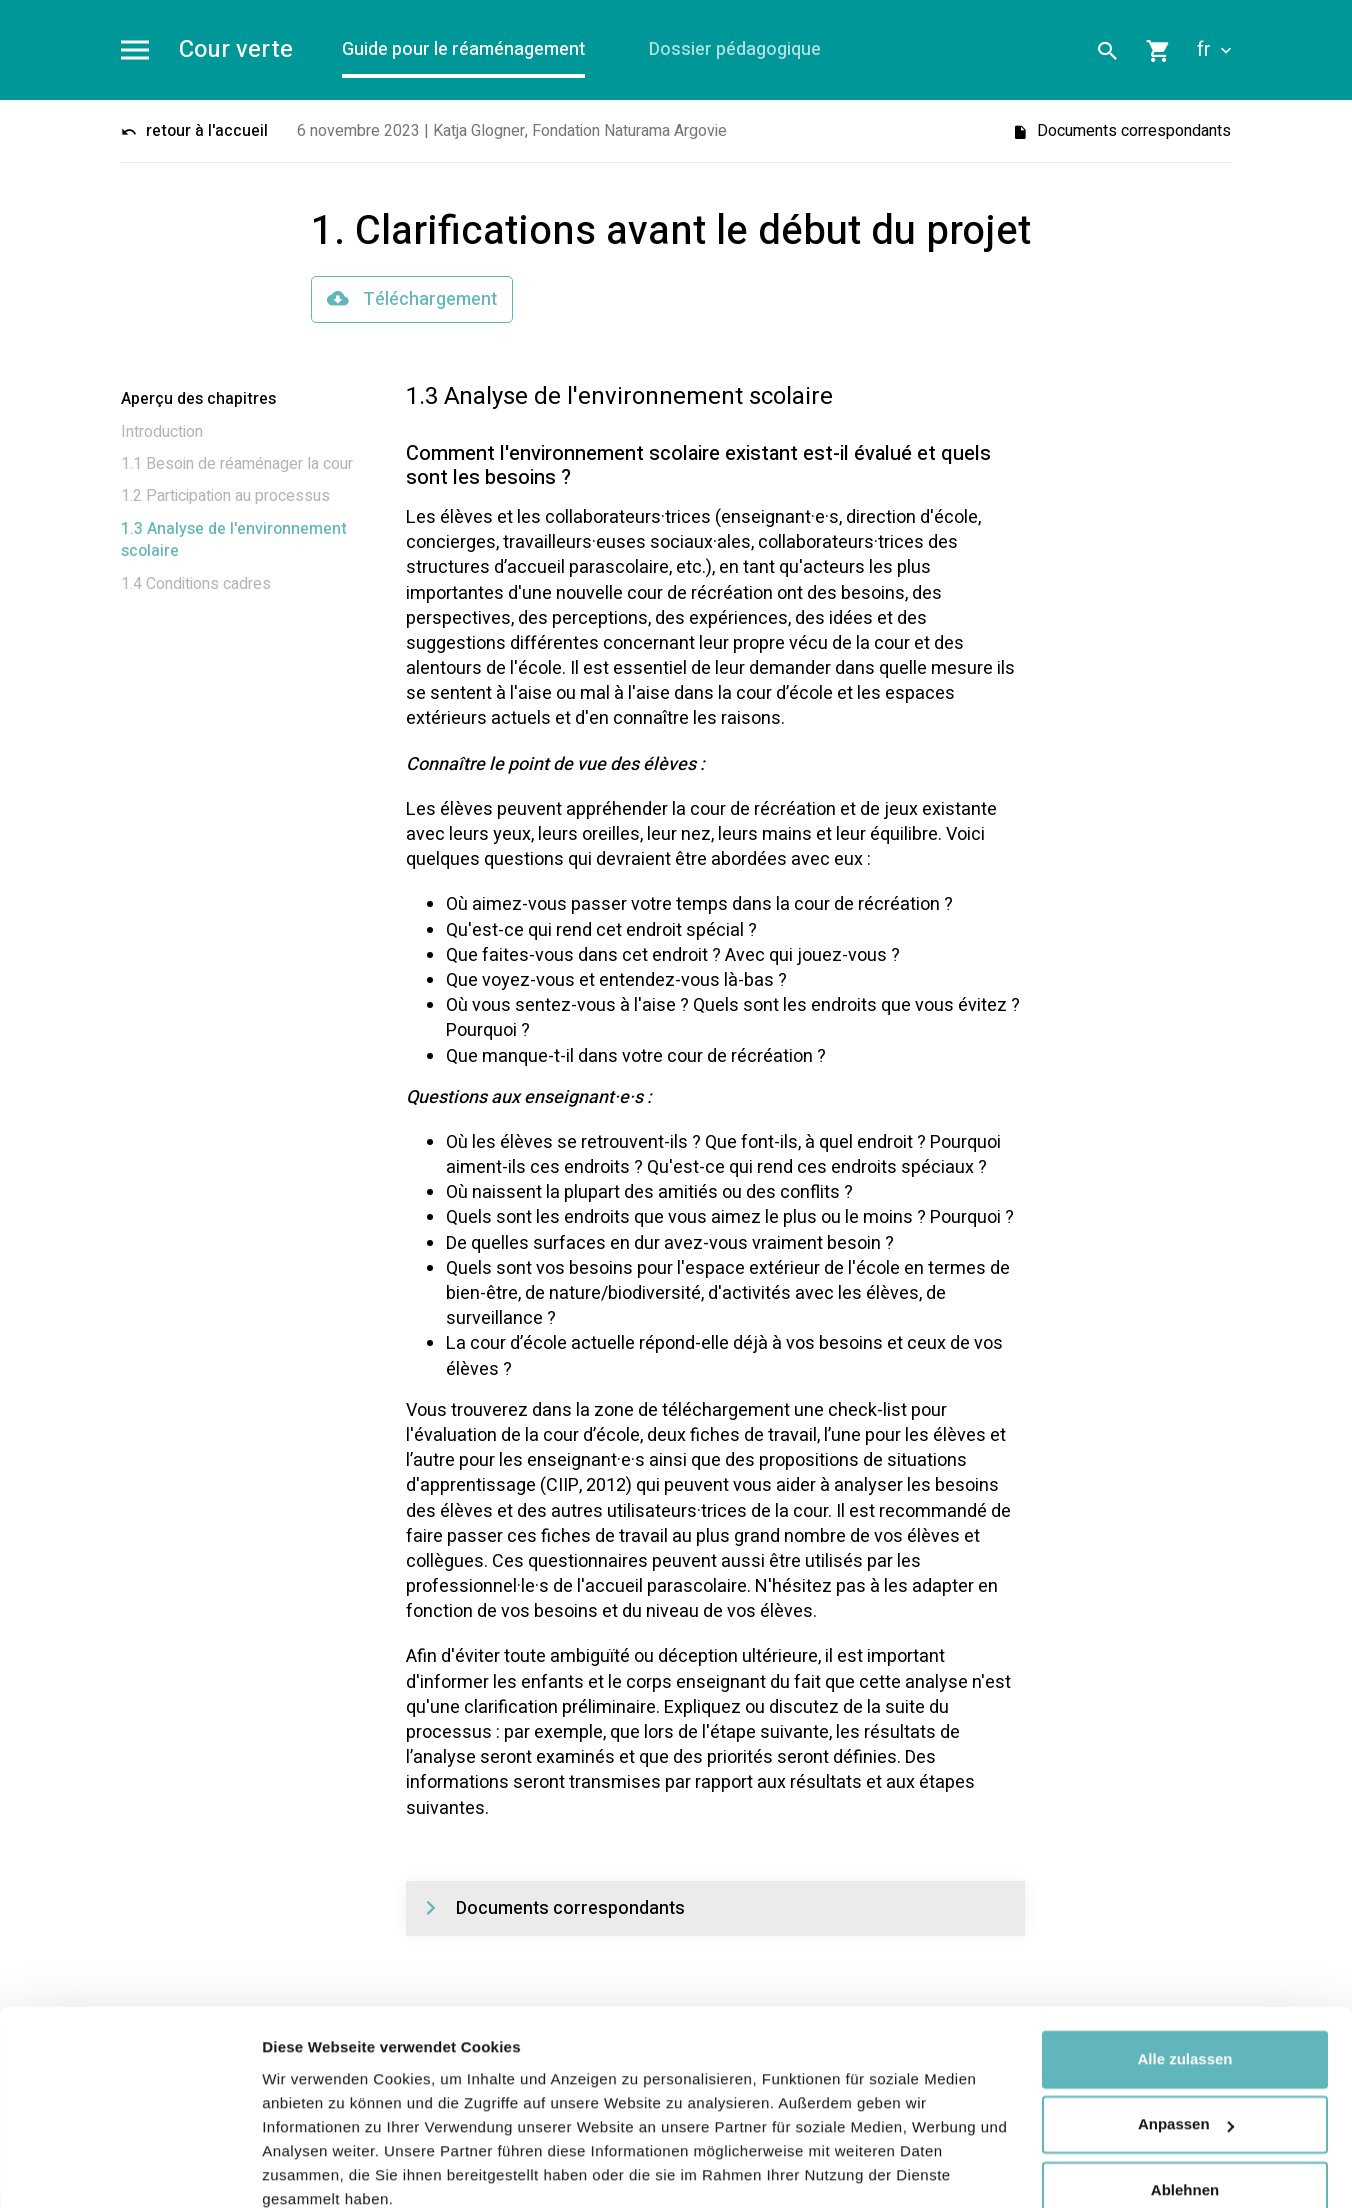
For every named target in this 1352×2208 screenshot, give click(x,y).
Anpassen (1186, 2038)
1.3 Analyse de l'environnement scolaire (234, 540)
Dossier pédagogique (736, 49)
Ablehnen (1185, 2104)
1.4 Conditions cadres (196, 584)
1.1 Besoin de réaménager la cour (237, 464)
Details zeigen (312, 2168)
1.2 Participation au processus (225, 497)
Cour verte (236, 50)
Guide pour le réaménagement (464, 49)
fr (1214, 50)
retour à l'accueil (194, 131)
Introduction (162, 432)
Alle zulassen (1184, 1973)
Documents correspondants (1121, 131)
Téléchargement (412, 299)
